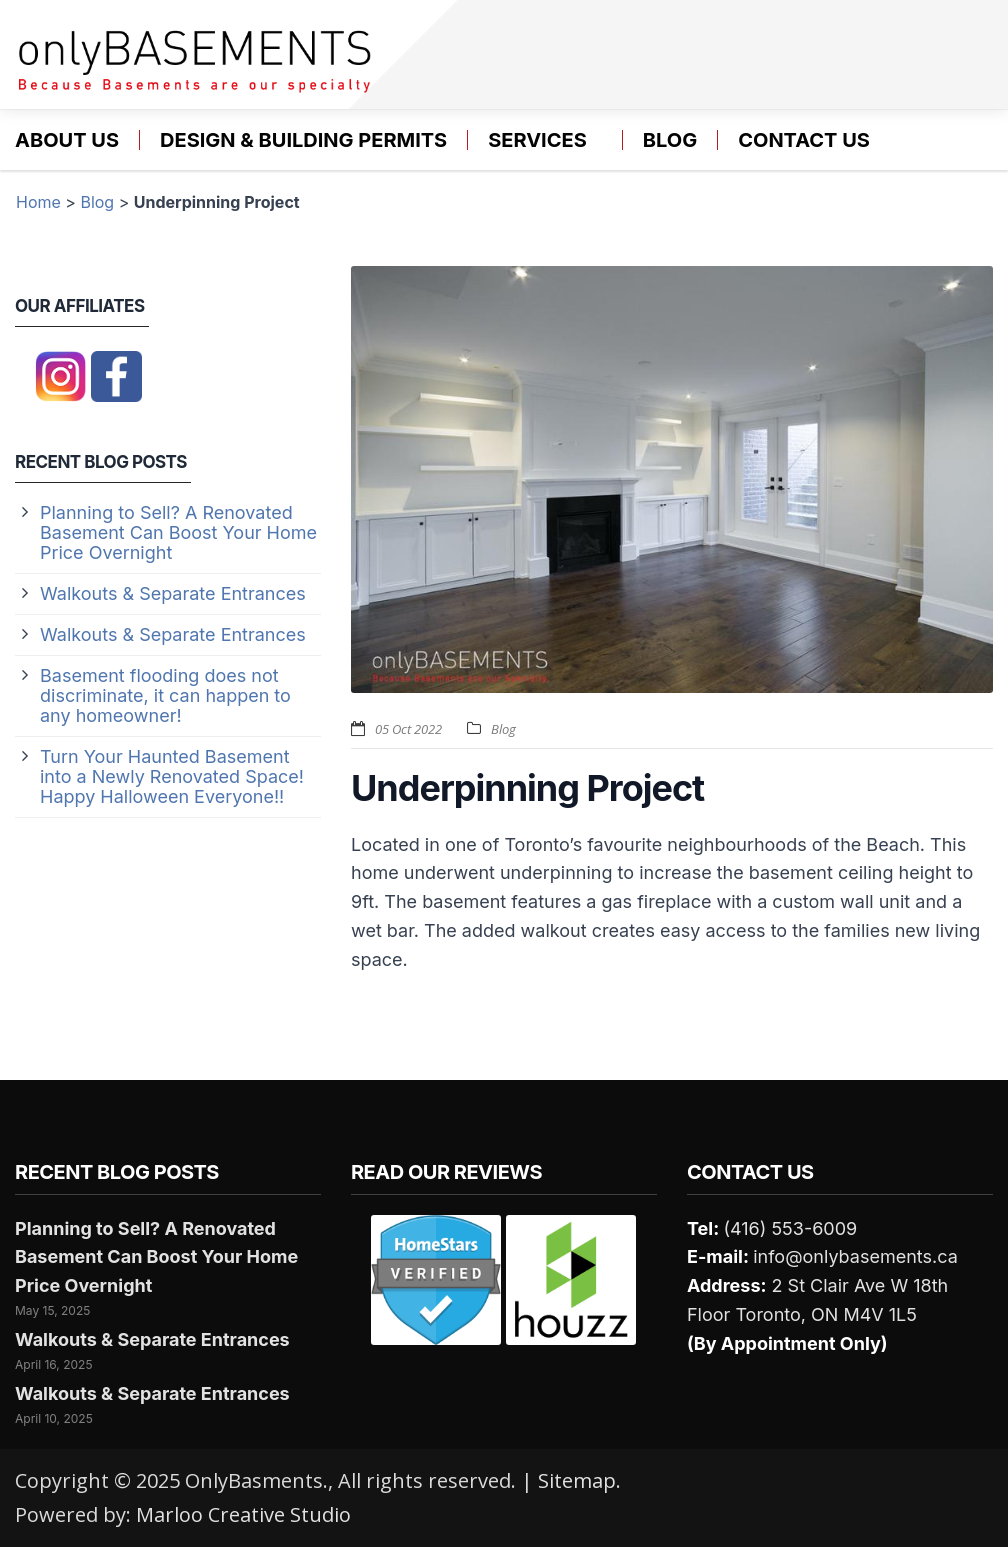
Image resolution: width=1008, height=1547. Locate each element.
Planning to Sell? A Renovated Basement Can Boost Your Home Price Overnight (178, 532)
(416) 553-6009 (790, 1228)
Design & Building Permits (303, 140)
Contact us (804, 140)
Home (38, 202)
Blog (670, 140)
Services (537, 140)
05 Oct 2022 (408, 729)
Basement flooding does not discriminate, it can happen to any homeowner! (165, 695)
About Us (67, 140)
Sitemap (577, 1480)
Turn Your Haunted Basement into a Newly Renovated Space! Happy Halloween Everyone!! (172, 776)
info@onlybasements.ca (855, 1256)
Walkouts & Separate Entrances (173, 593)
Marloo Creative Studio (243, 1514)
